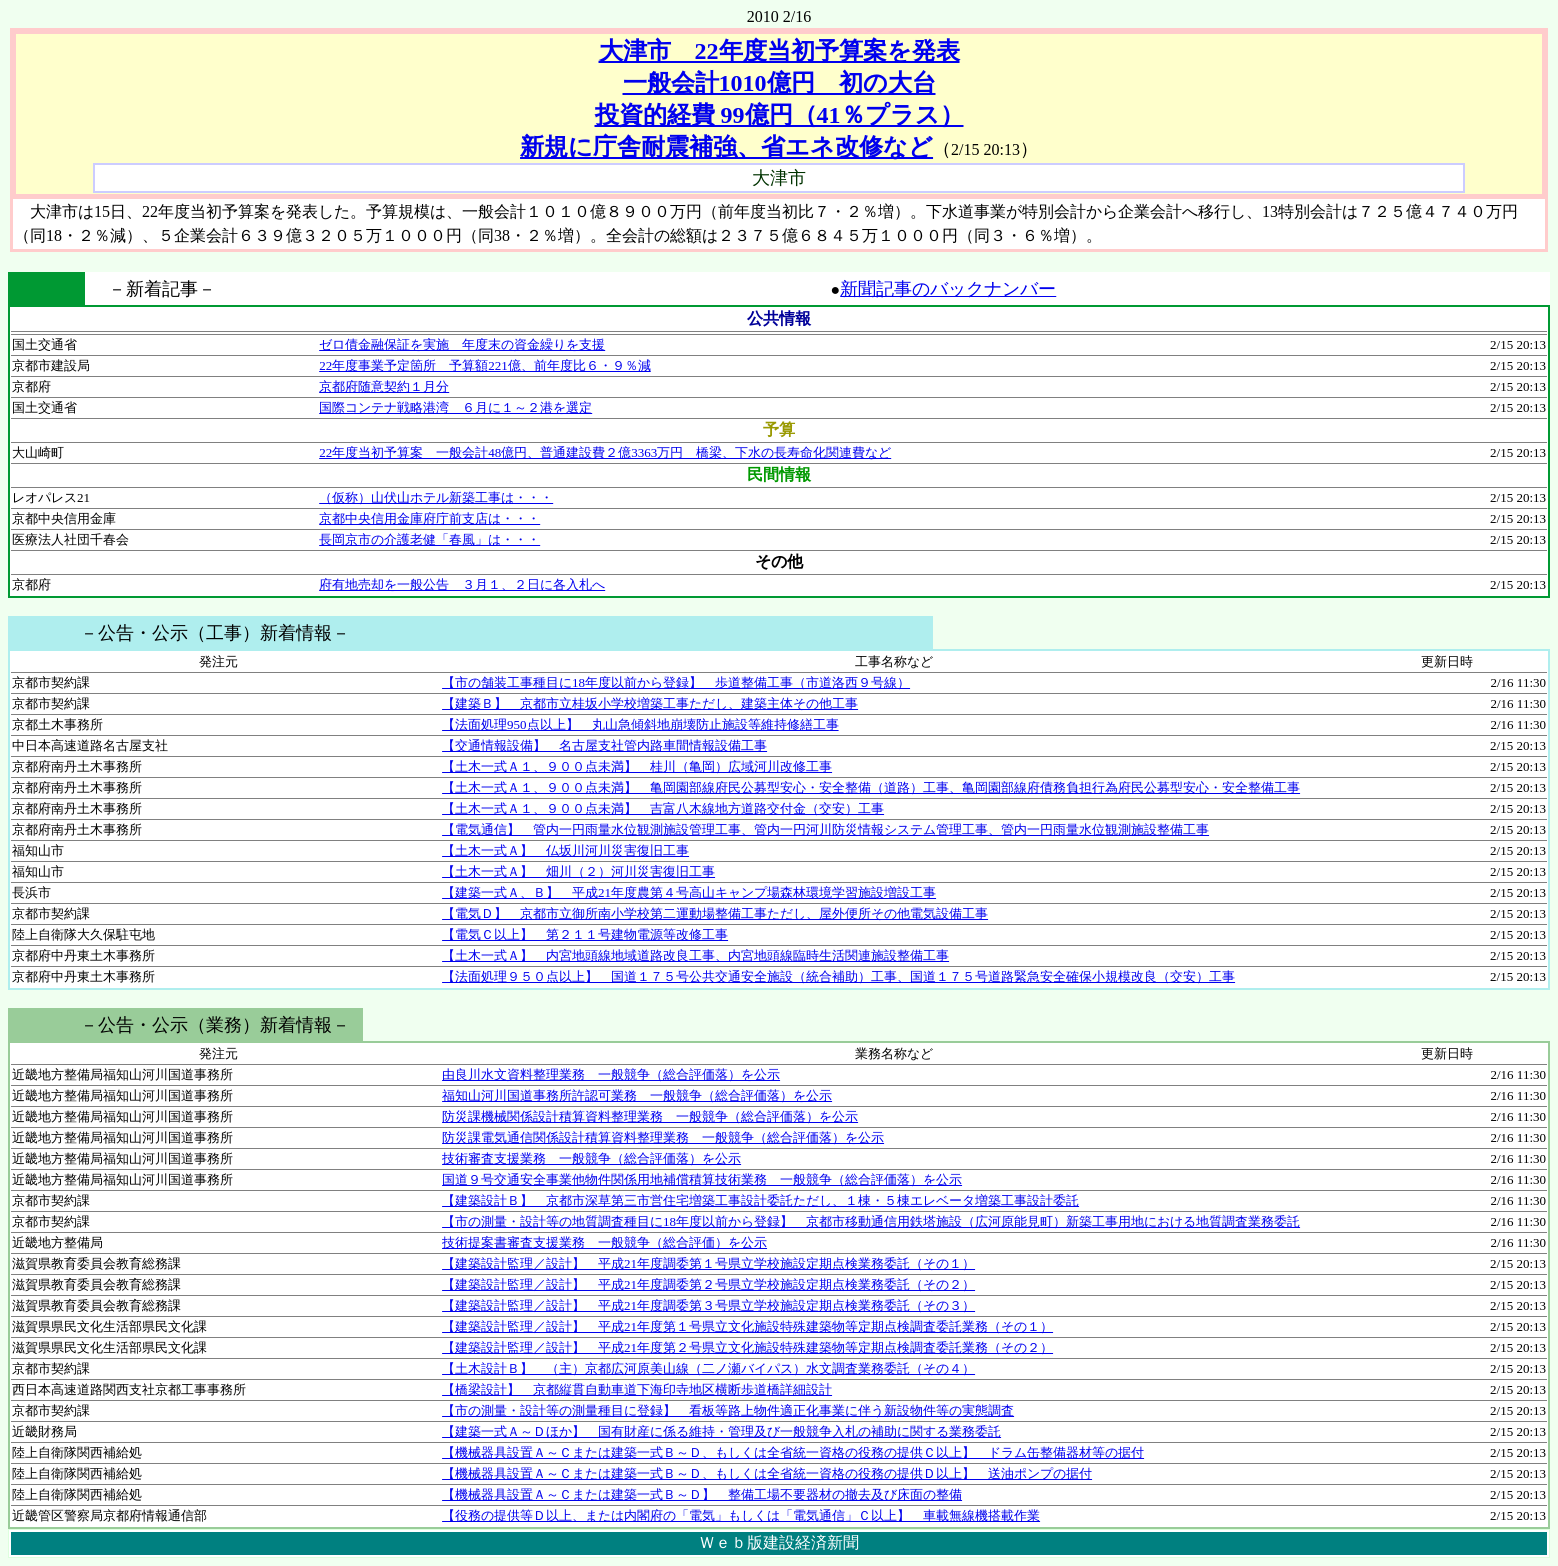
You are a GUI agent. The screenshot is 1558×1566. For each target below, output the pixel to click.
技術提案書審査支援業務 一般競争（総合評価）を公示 (604, 1242)
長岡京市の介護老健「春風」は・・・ (429, 539)
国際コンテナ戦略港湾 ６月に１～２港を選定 (455, 407)
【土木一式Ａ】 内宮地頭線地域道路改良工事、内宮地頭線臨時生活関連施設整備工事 (695, 955)
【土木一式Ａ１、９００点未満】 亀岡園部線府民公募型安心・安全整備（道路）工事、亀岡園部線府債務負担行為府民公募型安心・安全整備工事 (871, 787)
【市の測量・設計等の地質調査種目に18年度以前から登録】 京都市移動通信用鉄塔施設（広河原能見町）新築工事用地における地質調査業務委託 (871, 1221)
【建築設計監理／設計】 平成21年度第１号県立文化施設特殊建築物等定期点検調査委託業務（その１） (747, 1326)
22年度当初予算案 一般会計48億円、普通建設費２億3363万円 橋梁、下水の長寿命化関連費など (605, 452)
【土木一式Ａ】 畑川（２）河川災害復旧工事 (578, 871)
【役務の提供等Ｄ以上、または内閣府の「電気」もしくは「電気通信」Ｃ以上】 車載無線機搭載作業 (741, 1515)
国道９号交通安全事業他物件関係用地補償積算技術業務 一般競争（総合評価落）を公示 (702, 1179)
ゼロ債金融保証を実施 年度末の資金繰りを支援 (462, 344)
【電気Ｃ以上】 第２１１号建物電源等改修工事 (585, 934)
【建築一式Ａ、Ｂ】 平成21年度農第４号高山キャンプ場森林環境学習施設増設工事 (689, 892)
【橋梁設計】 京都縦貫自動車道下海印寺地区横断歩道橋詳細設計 (637, 1389)
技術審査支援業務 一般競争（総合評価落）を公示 (591, 1158)
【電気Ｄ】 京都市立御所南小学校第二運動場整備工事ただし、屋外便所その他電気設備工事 (715, 913)
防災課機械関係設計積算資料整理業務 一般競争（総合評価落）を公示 (650, 1116)
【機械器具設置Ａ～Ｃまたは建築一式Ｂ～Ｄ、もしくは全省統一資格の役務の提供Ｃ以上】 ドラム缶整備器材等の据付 (793, 1452)
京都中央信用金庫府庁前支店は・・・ (429, 518)
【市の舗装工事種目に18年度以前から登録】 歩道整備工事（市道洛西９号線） (676, 682)
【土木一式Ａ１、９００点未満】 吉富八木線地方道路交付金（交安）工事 (663, 808)
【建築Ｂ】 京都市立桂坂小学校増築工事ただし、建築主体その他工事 (650, 703)
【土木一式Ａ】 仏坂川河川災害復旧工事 (565, 850)
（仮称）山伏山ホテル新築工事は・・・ (436, 497)
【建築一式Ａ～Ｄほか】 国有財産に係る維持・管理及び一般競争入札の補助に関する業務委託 (721, 1431)
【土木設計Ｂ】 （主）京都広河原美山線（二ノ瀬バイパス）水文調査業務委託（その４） (708, 1368)
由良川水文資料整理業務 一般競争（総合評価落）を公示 (611, 1074)
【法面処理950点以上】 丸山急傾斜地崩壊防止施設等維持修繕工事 (640, 724)
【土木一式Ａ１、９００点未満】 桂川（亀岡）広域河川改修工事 (637, 766)
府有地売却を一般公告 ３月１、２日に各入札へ (462, 584)
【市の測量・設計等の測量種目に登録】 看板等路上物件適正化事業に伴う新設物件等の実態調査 (728, 1410)
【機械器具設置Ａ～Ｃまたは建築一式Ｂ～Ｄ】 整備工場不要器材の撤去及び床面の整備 (702, 1494)
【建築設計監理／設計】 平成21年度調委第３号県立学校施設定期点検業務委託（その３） (708, 1305)
